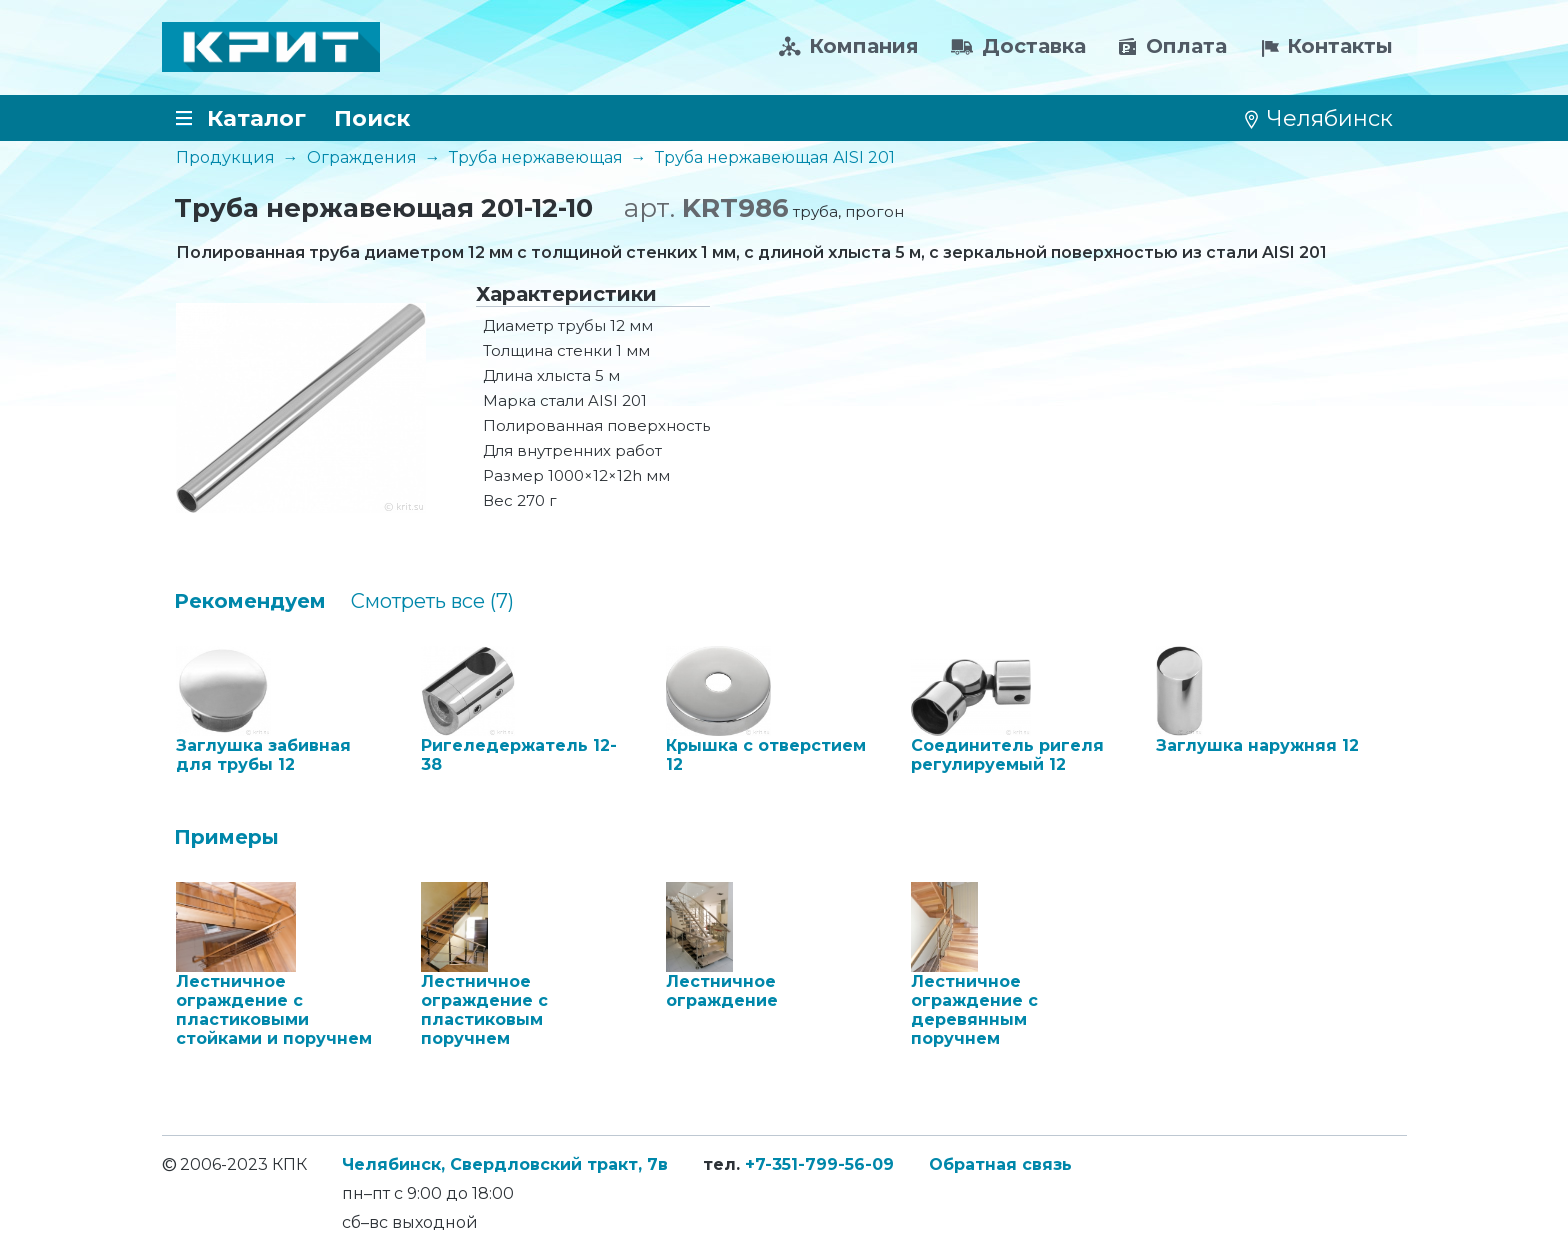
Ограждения (362, 157)
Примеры (226, 837)
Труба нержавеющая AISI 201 (775, 157)
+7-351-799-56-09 (819, 1164)
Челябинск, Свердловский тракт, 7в (505, 1164)
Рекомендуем (250, 601)
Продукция (225, 157)
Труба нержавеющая (536, 157)
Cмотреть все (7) (432, 601)
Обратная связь (1000, 1164)
